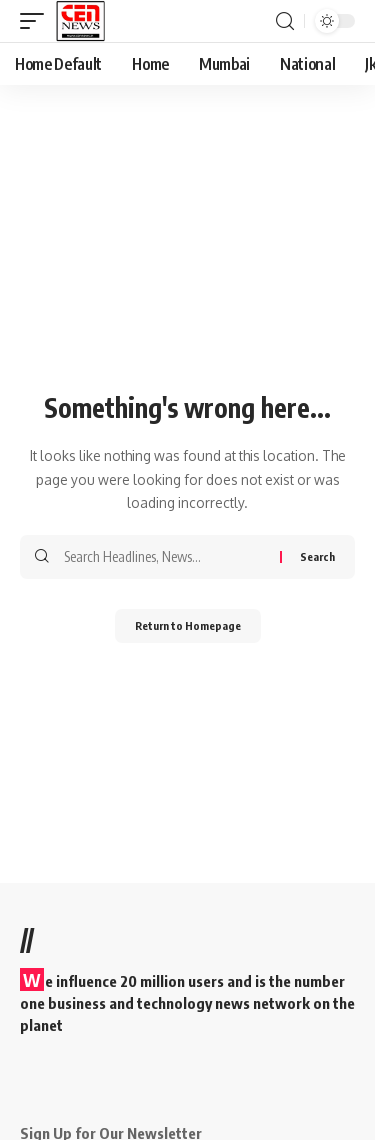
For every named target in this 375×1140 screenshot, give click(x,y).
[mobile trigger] (37, 21)
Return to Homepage (188, 625)
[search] (285, 21)
